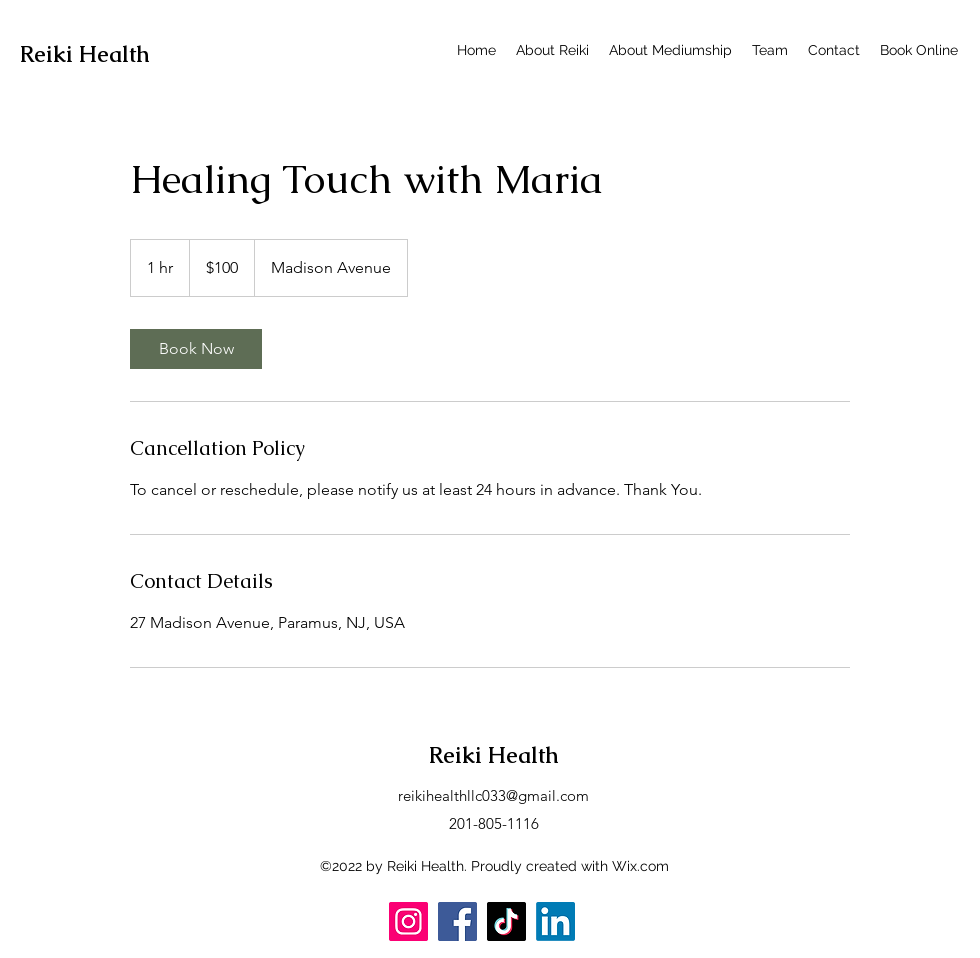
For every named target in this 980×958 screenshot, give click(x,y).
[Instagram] (408, 921)
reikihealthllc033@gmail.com (493, 795)
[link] (196, 349)
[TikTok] (506, 921)
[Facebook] (457, 921)
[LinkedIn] (555, 921)
